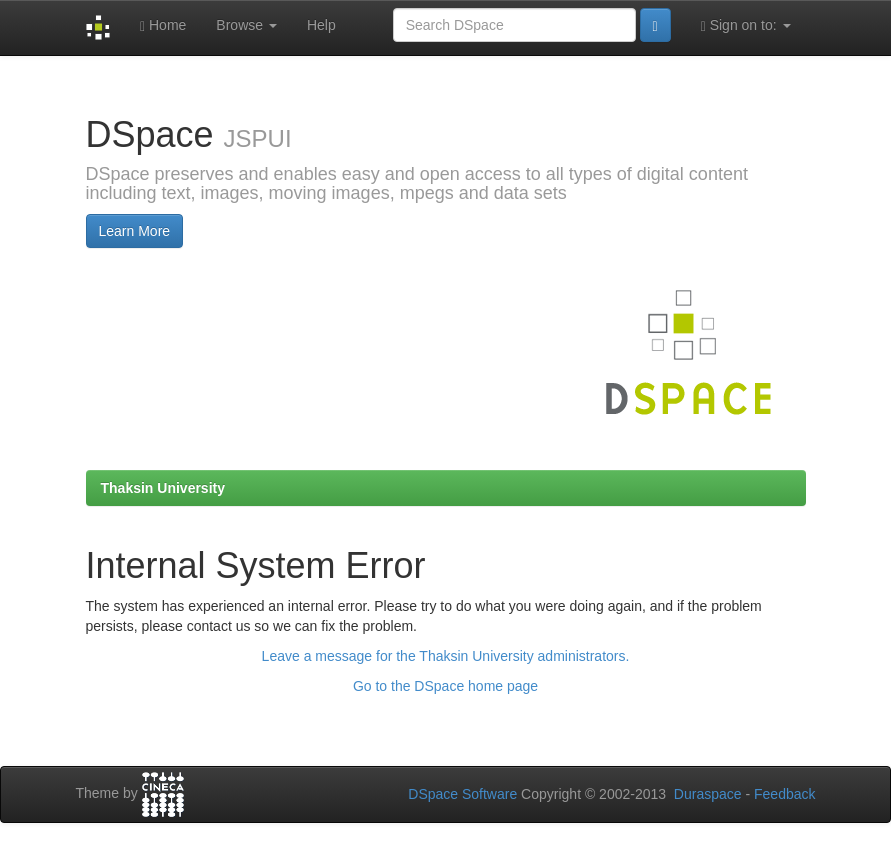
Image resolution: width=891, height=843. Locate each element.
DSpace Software (462, 794)
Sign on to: (746, 25)
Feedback (784, 794)
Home (163, 25)
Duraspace (708, 794)
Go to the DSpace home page (445, 686)
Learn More (135, 231)
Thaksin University (163, 488)
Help (321, 25)
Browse (246, 25)
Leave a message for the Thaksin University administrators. (446, 656)
